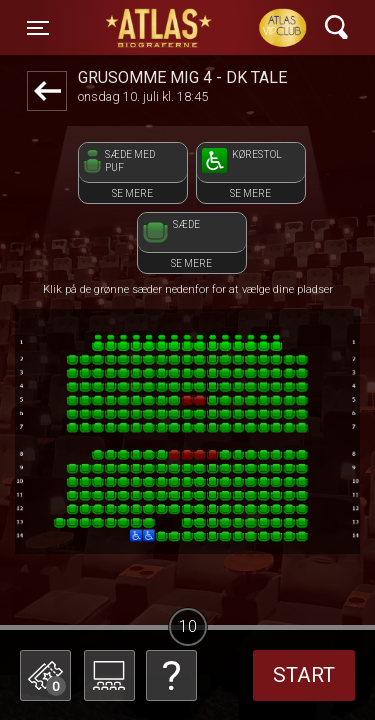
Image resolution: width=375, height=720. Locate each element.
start (304, 675)
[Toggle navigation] (38, 28)
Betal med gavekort (170, 575)
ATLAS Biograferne (164, 28)
